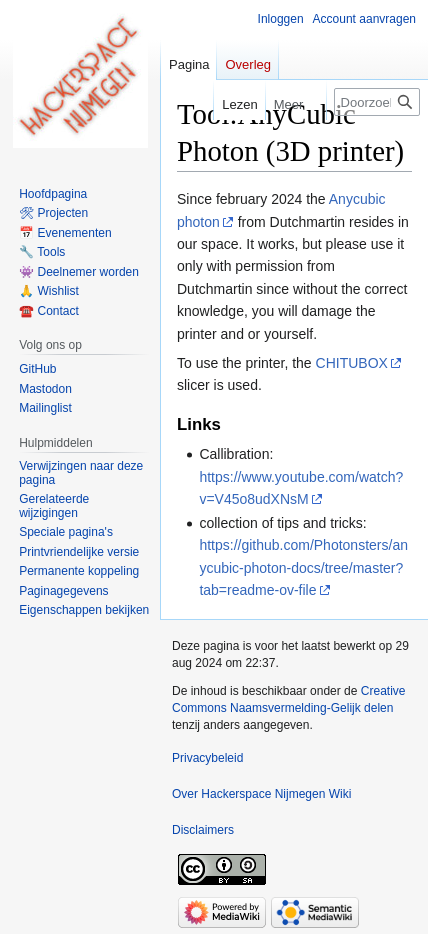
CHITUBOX (352, 363)
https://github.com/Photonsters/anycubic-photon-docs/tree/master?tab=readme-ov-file (303, 567)
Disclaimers (203, 830)
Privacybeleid (207, 758)
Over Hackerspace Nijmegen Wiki (261, 794)
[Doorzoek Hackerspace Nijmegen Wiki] (377, 102)
